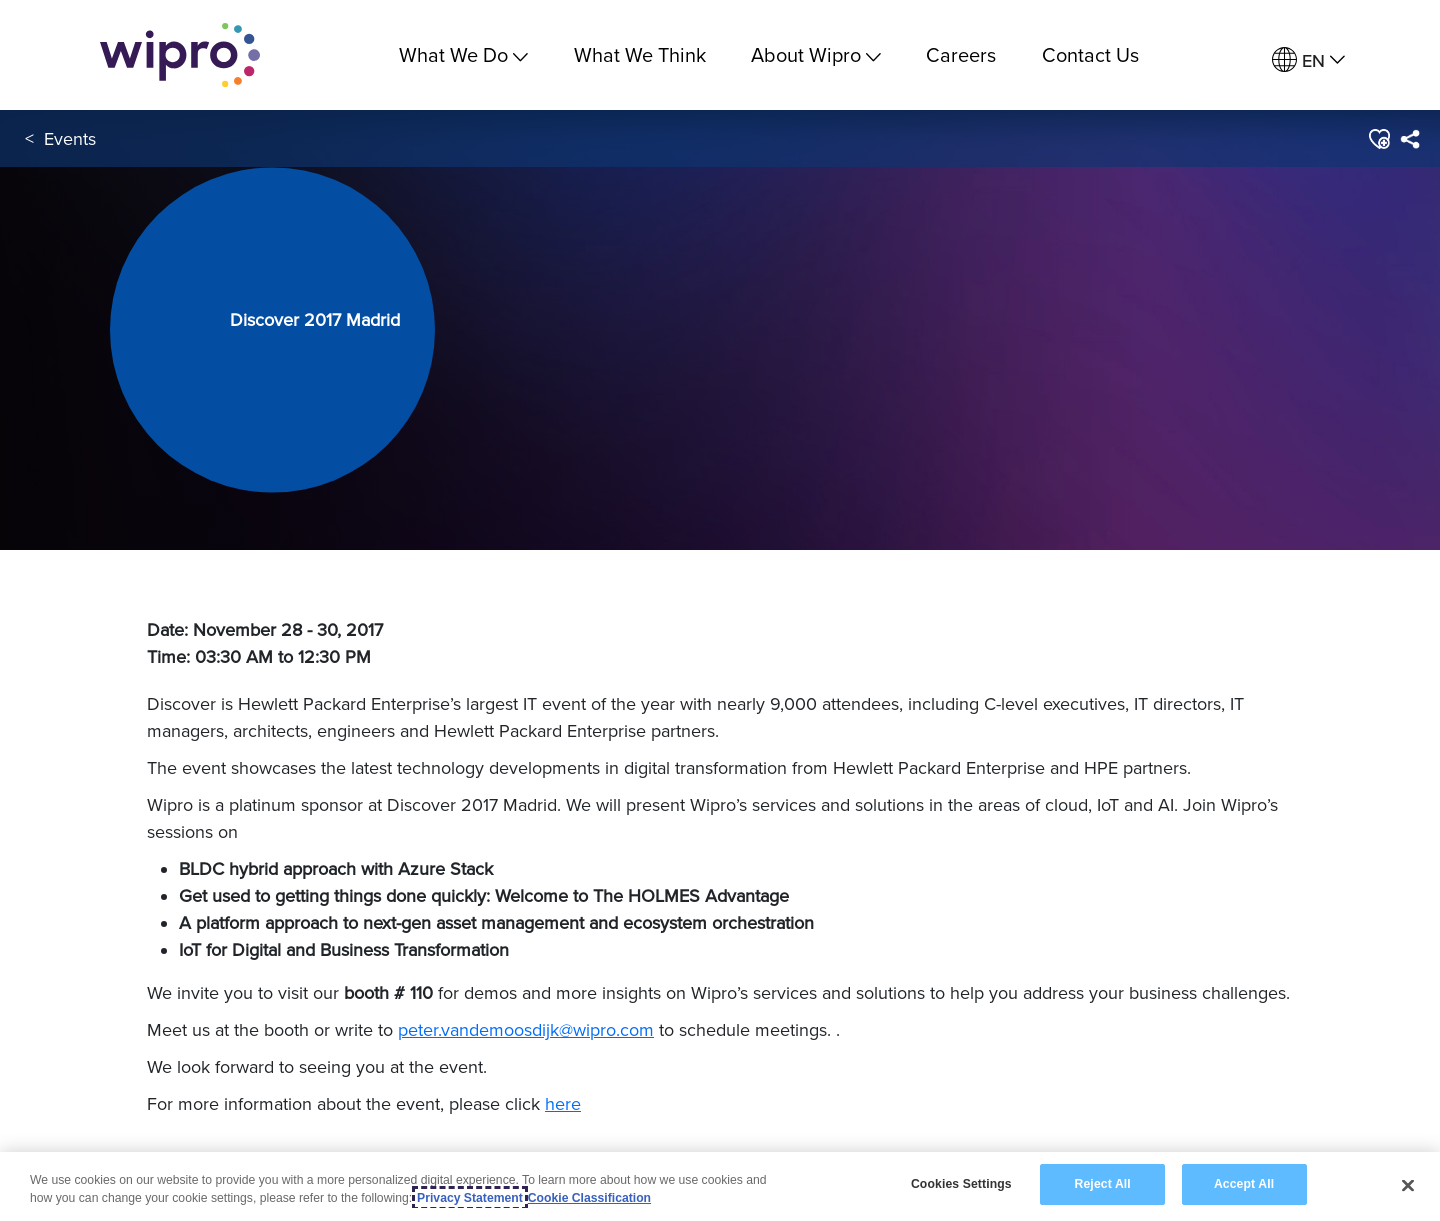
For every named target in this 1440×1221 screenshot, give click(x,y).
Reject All (1103, 1185)
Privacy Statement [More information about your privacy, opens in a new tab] (470, 1199)
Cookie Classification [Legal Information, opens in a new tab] (589, 1199)
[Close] (1408, 1186)
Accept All (1244, 1185)
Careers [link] (961, 54)
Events (70, 138)
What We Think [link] (640, 54)
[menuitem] (1308, 60)
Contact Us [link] (1090, 54)
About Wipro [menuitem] (816, 54)
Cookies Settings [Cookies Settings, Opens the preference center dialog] (961, 1185)
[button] (1378, 139)
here (563, 1103)
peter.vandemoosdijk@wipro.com (526, 1029)
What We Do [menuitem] (463, 54)
